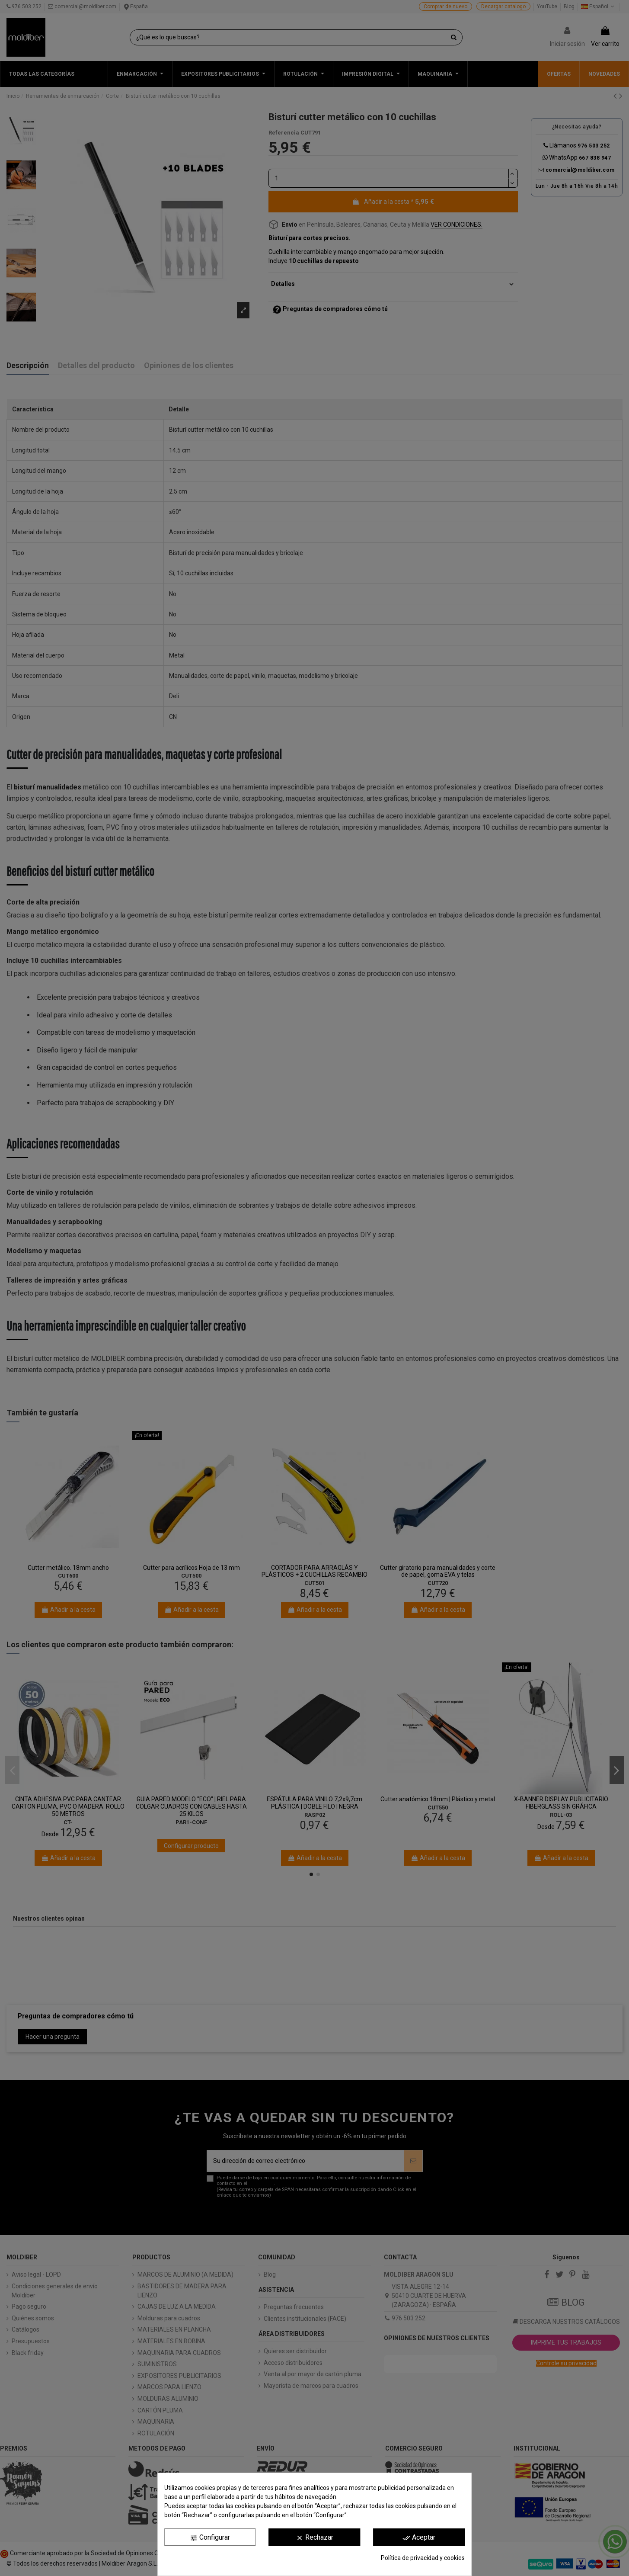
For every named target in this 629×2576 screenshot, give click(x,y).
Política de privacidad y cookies (423, 2557)
